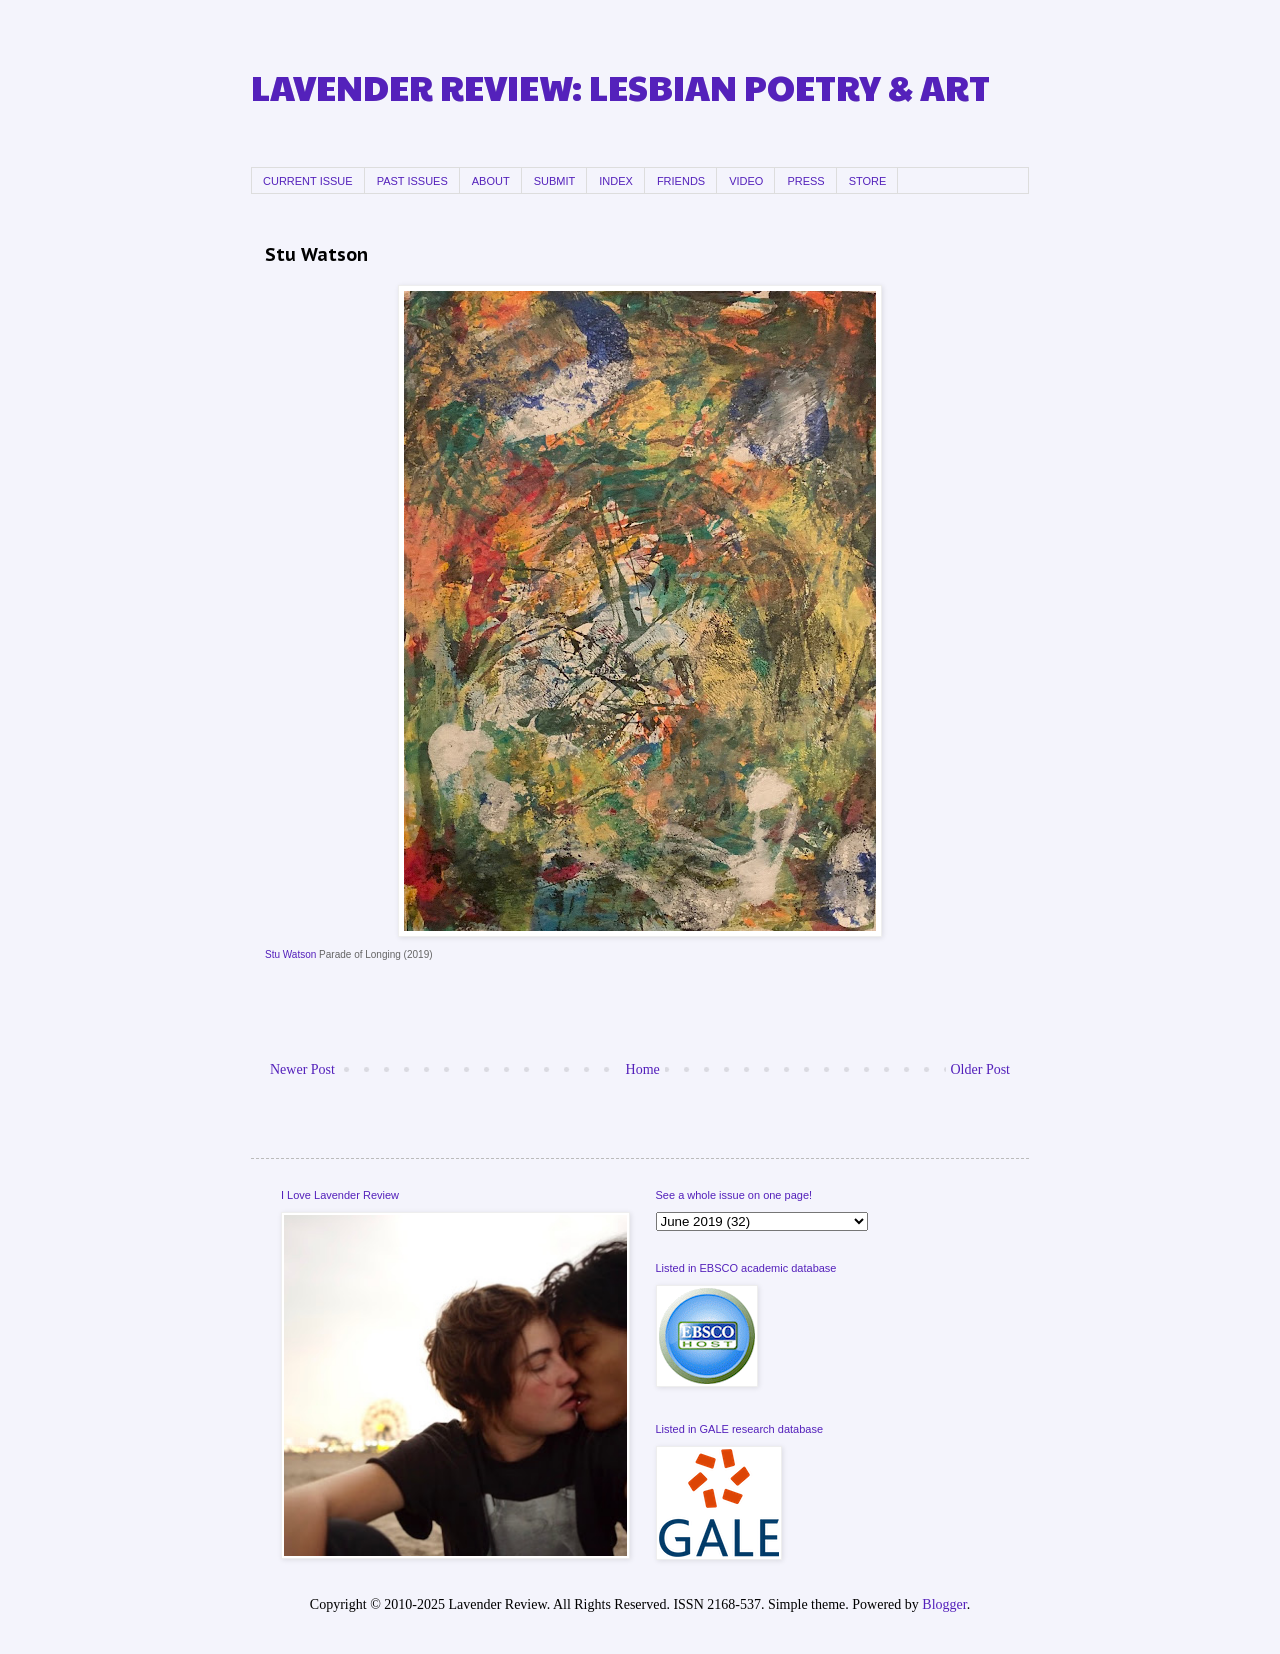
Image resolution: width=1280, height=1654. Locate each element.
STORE (868, 181)
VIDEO (746, 181)
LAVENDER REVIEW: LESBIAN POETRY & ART (620, 86)
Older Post (981, 1069)
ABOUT (491, 181)
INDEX (616, 181)
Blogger (944, 1604)
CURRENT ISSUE (308, 181)
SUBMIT (555, 181)
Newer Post (302, 1069)
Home (643, 1069)
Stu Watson (290, 954)
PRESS (805, 181)
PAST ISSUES (412, 181)
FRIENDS (681, 181)
